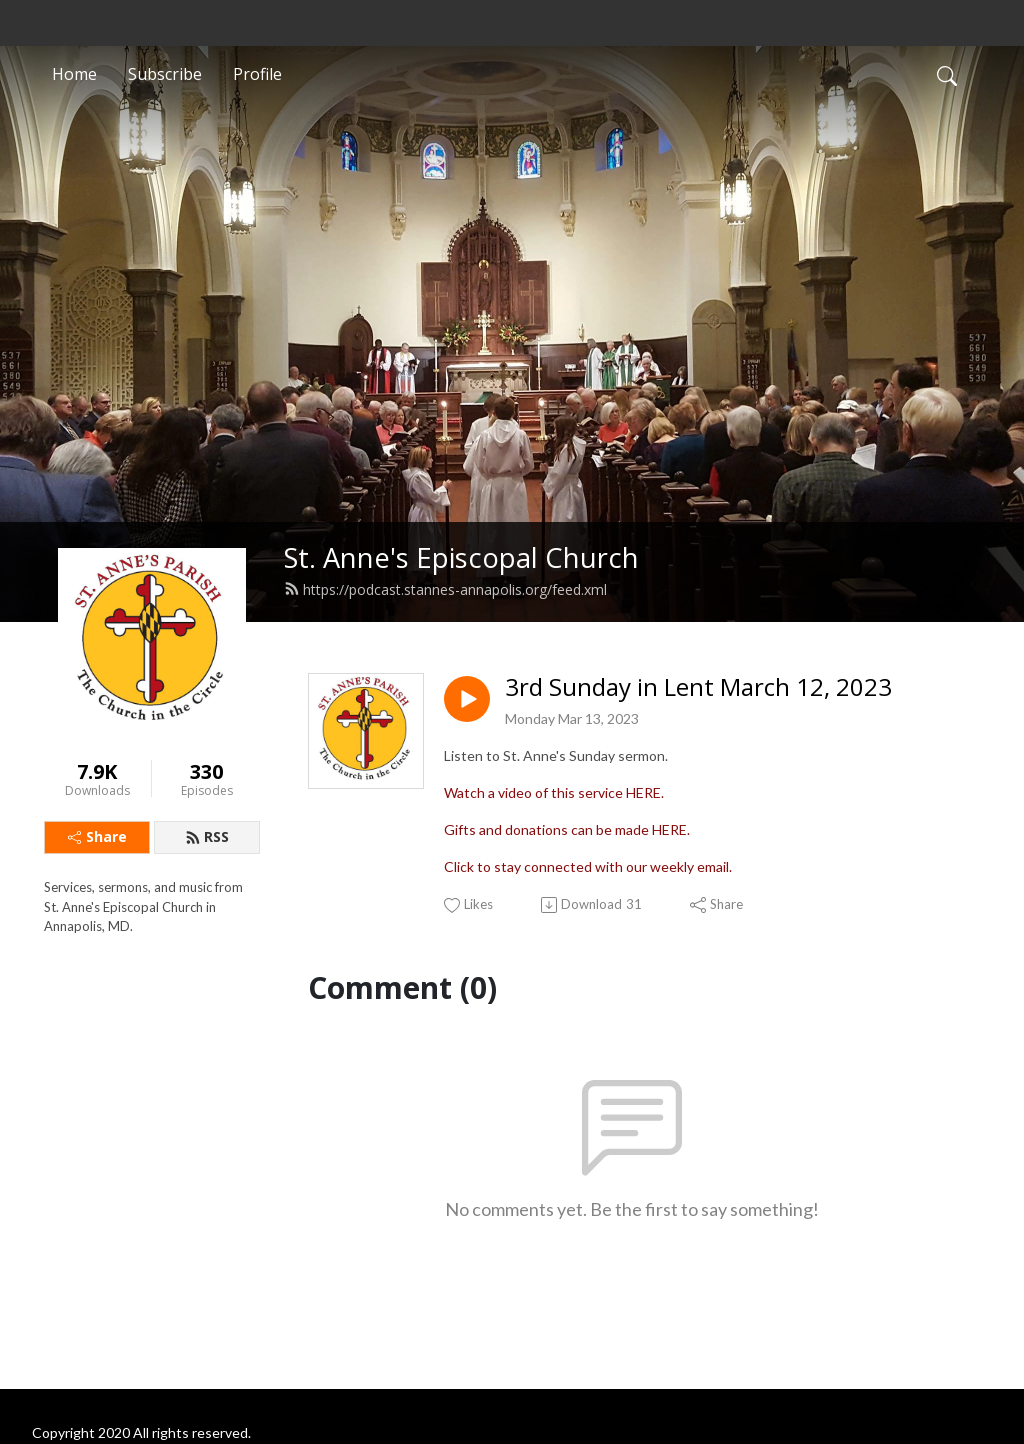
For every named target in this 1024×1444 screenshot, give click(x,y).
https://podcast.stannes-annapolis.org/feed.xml (445, 589)
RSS (207, 836)
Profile (257, 74)
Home (74, 74)
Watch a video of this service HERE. (554, 792)
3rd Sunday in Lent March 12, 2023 (698, 687)
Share (97, 836)
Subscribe (165, 74)
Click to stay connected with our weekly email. (588, 866)
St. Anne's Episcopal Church (461, 557)
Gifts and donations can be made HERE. (567, 829)
